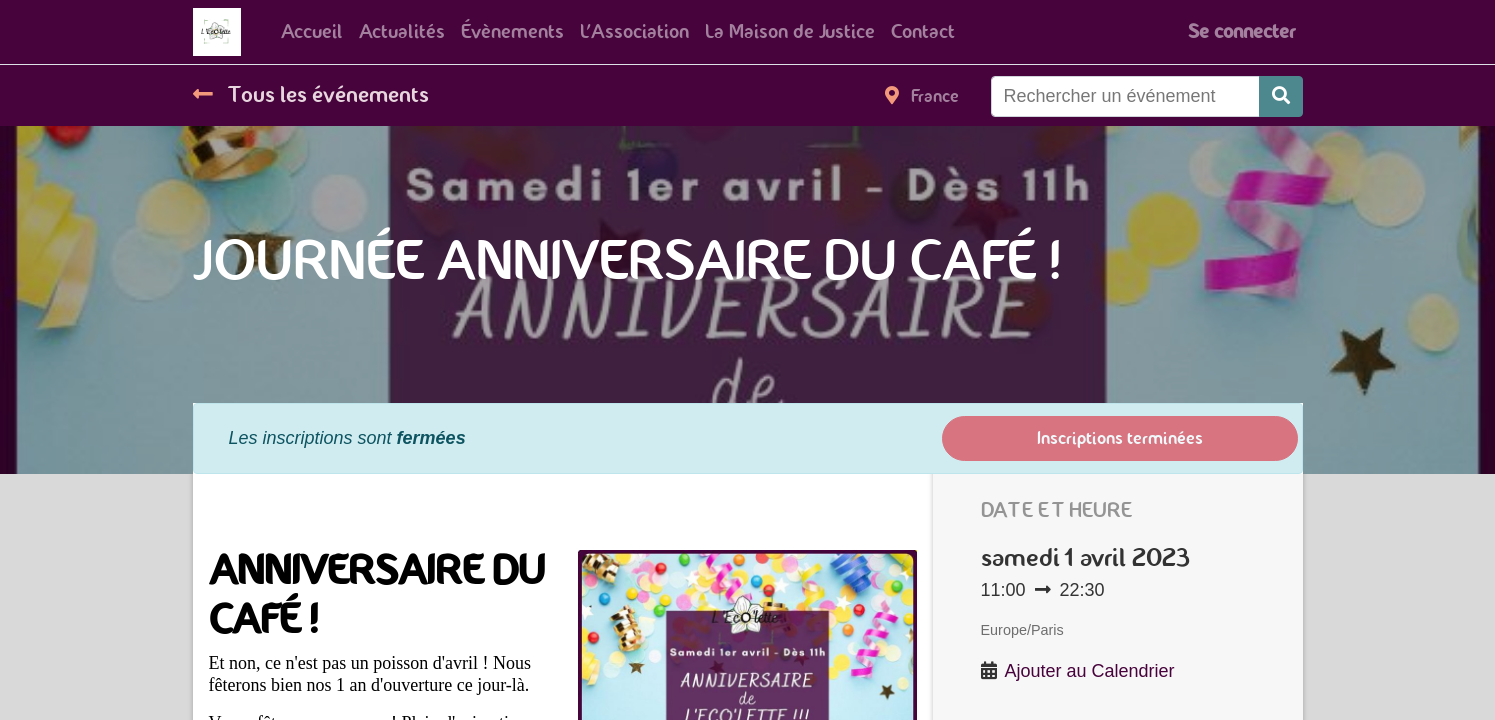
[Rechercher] (1281, 96)
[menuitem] (312, 32)
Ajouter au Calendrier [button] (1090, 671)
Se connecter (1241, 31)
